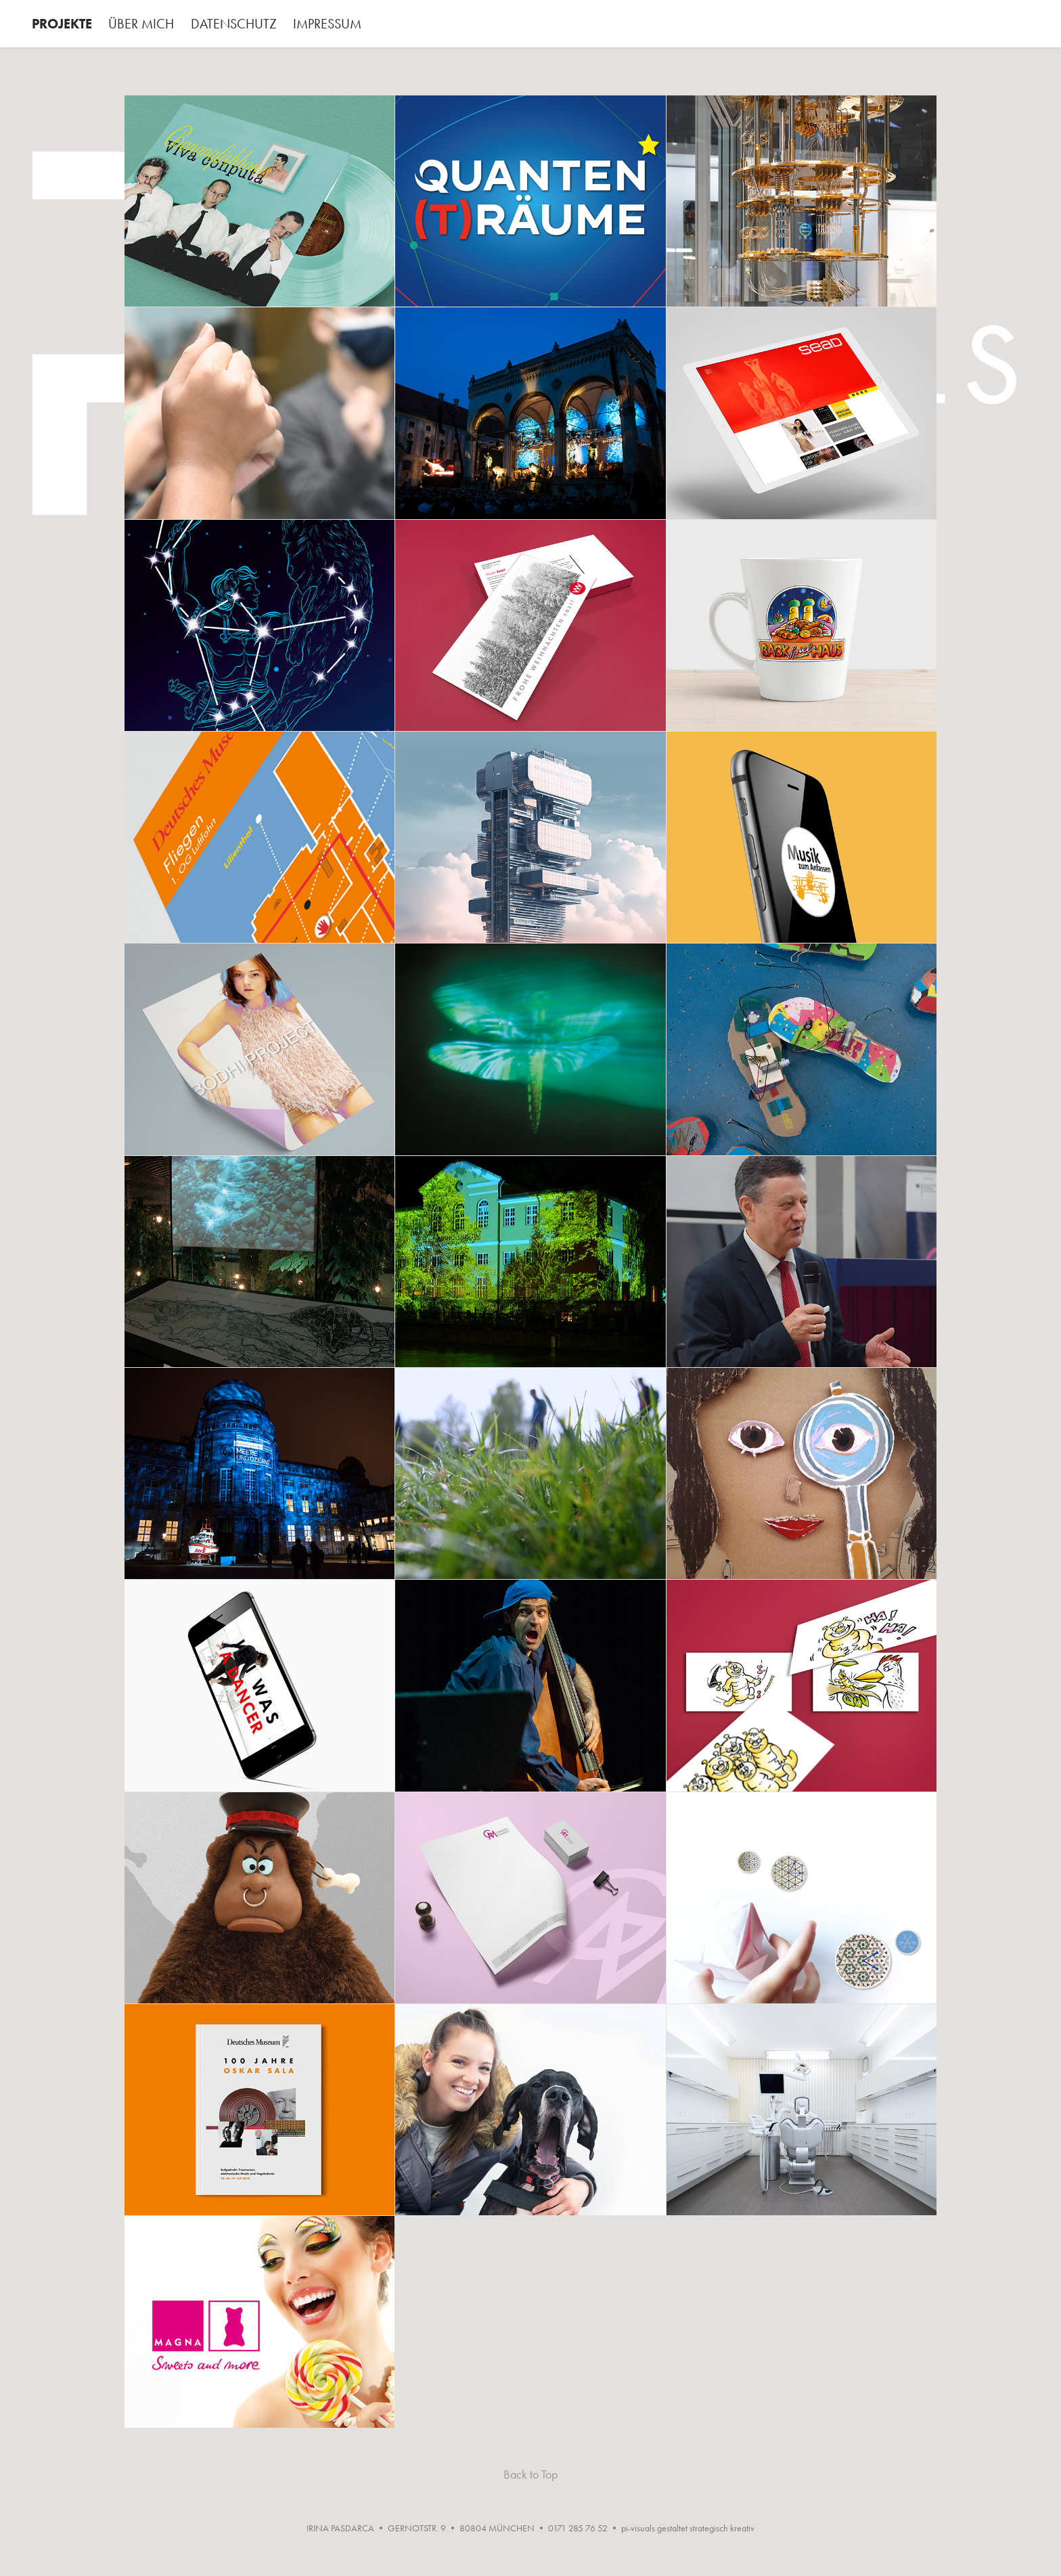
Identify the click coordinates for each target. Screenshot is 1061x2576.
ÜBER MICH (141, 24)
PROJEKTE (62, 24)
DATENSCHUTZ (234, 24)
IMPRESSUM (327, 24)
